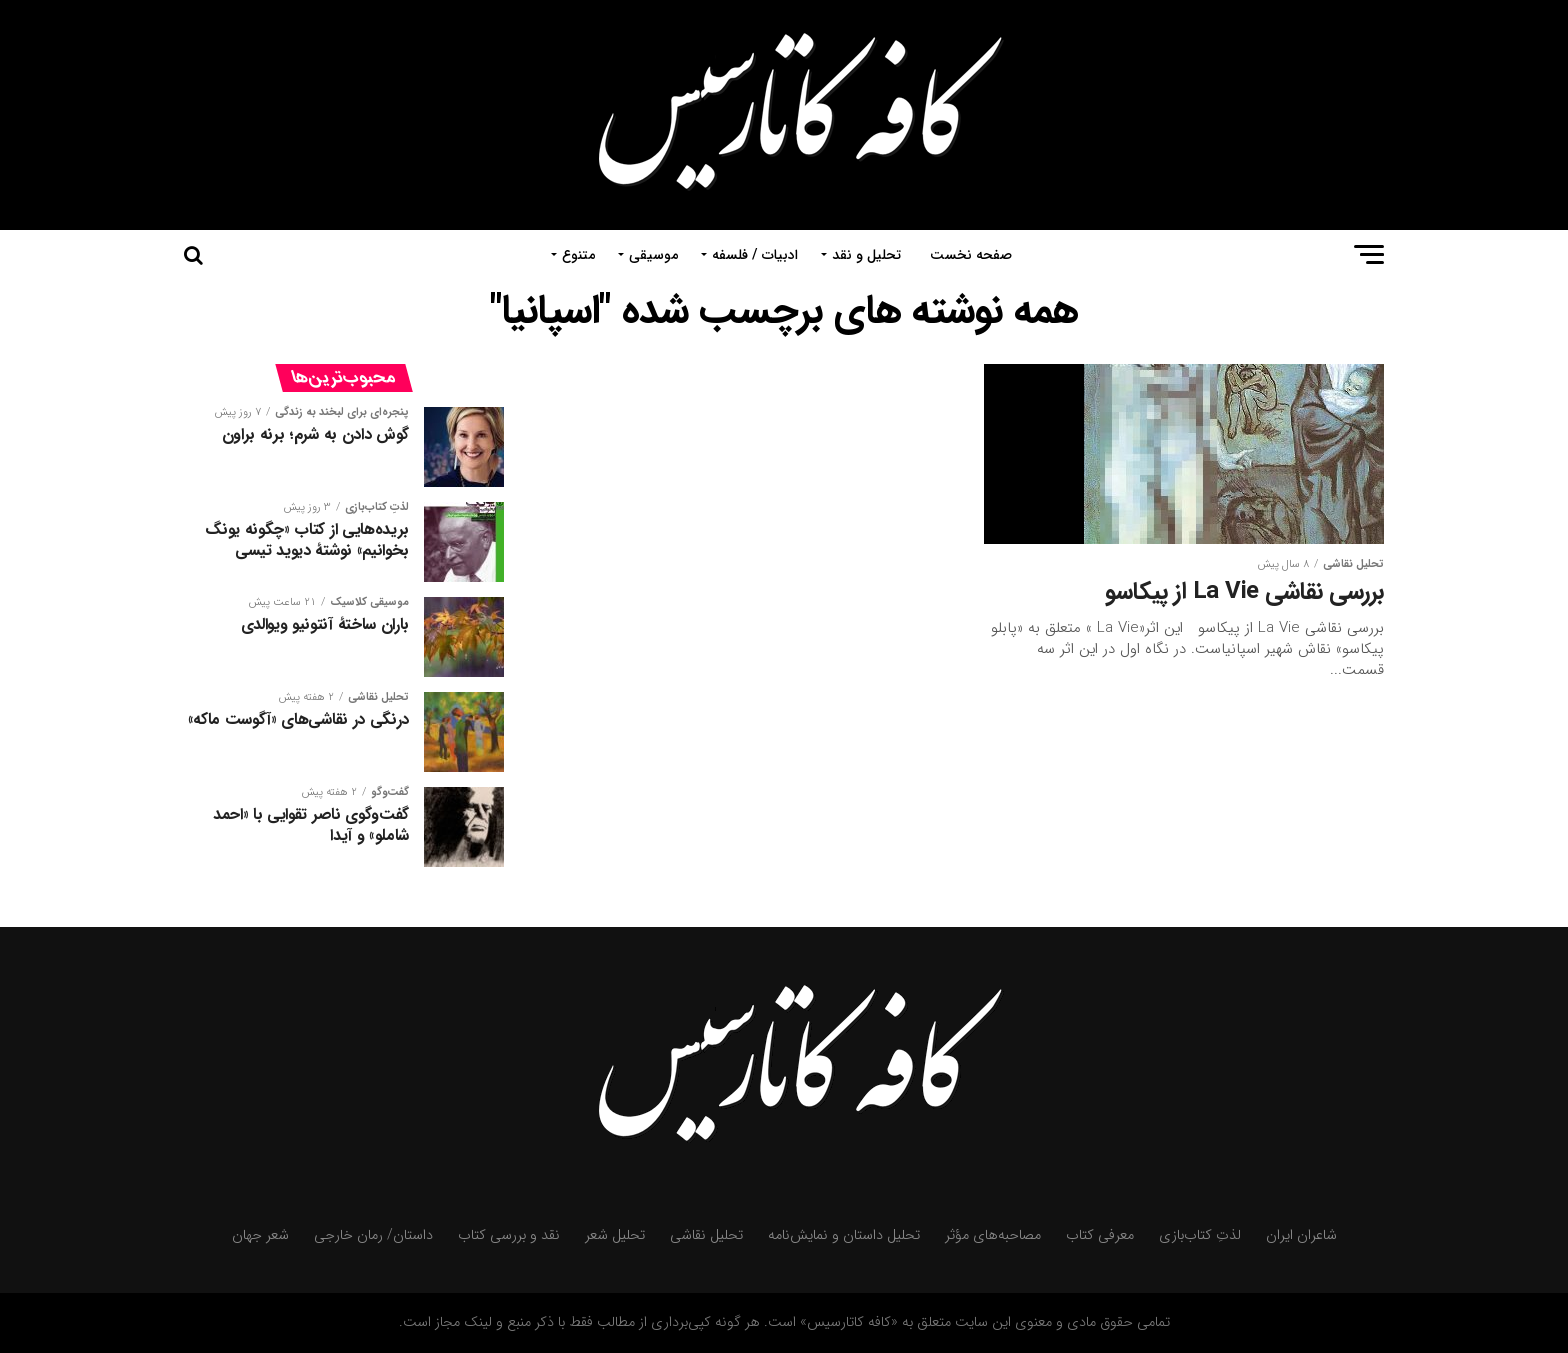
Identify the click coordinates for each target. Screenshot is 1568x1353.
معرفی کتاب (1100, 1235)
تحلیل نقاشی (706, 1235)
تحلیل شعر (615, 1235)
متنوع (578, 255)
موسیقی (653, 255)
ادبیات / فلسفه (755, 255)
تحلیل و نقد (866, 255)
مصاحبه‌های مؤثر (993, 1235)
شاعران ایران (1301, 1235)
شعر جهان (260, 1235)
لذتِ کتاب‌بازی (1200, 1235)
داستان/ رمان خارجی (373, 1235)
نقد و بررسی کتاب (509, 1235)
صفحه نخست (971, 255)
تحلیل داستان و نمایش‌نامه (844, 1235)
